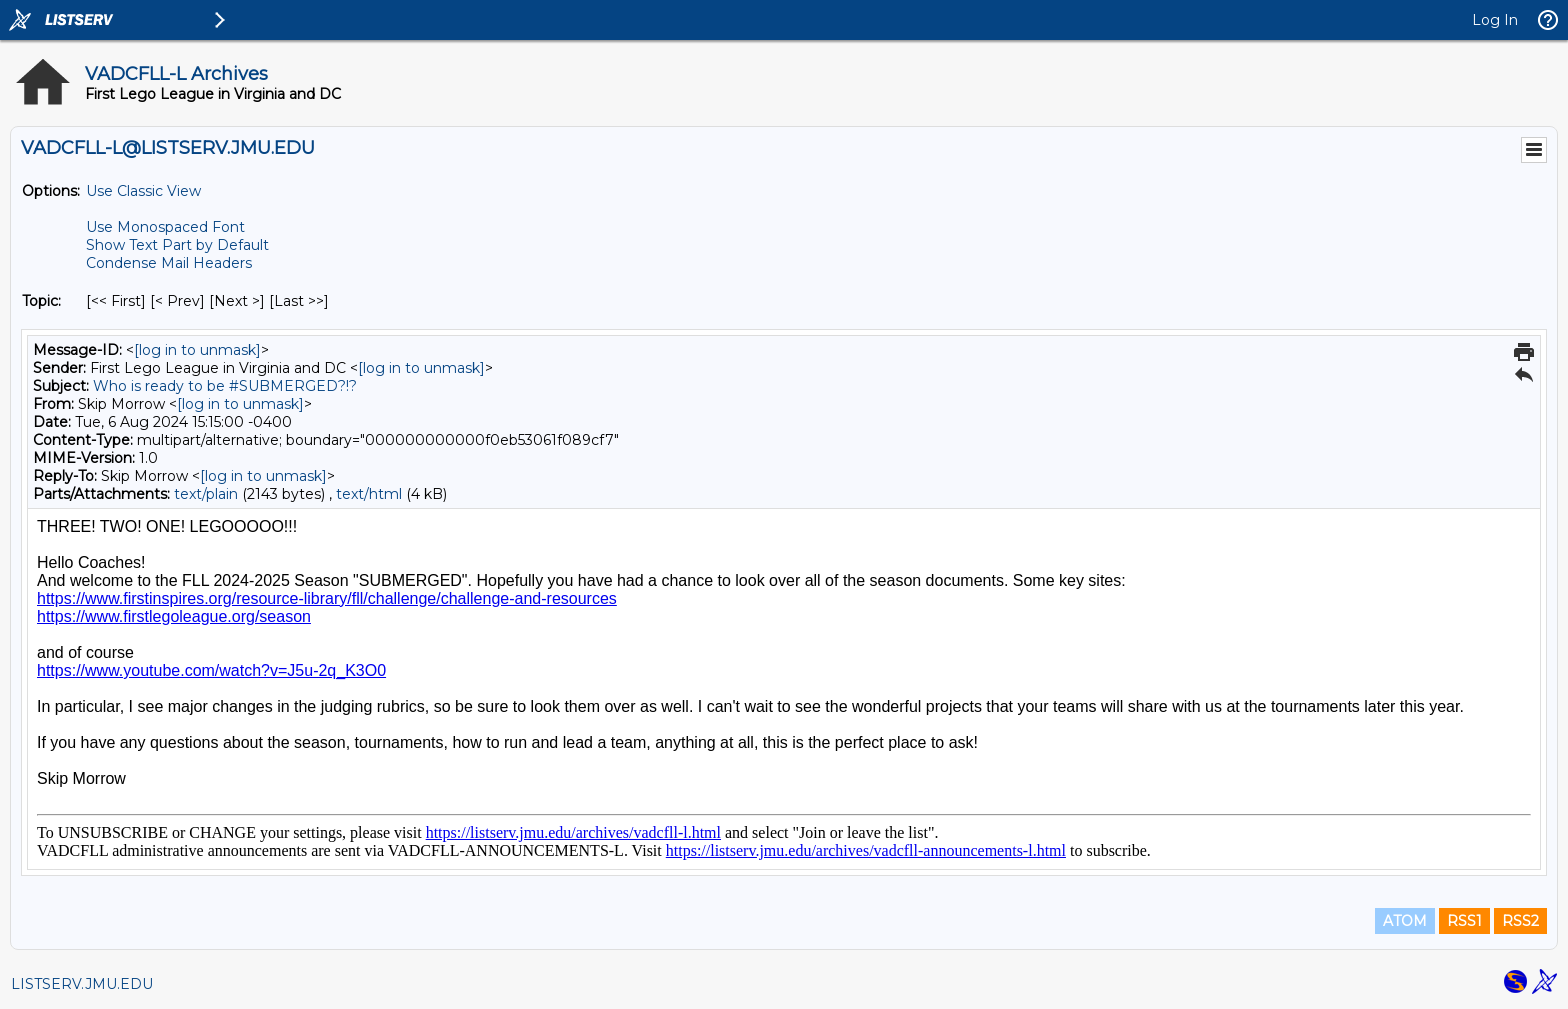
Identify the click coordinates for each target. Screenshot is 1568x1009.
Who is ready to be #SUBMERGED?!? (225, 386)
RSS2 (1520, 921)
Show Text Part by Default (177, 245)
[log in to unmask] (197, 350)
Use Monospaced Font (165, 227)
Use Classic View (143, 191)
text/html (369, 494)
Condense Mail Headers (169, 263)
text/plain (206, 494)
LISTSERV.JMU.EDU (82, 984)
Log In (1495, 20)
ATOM (1405, 921)
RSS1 (1464, 921)
